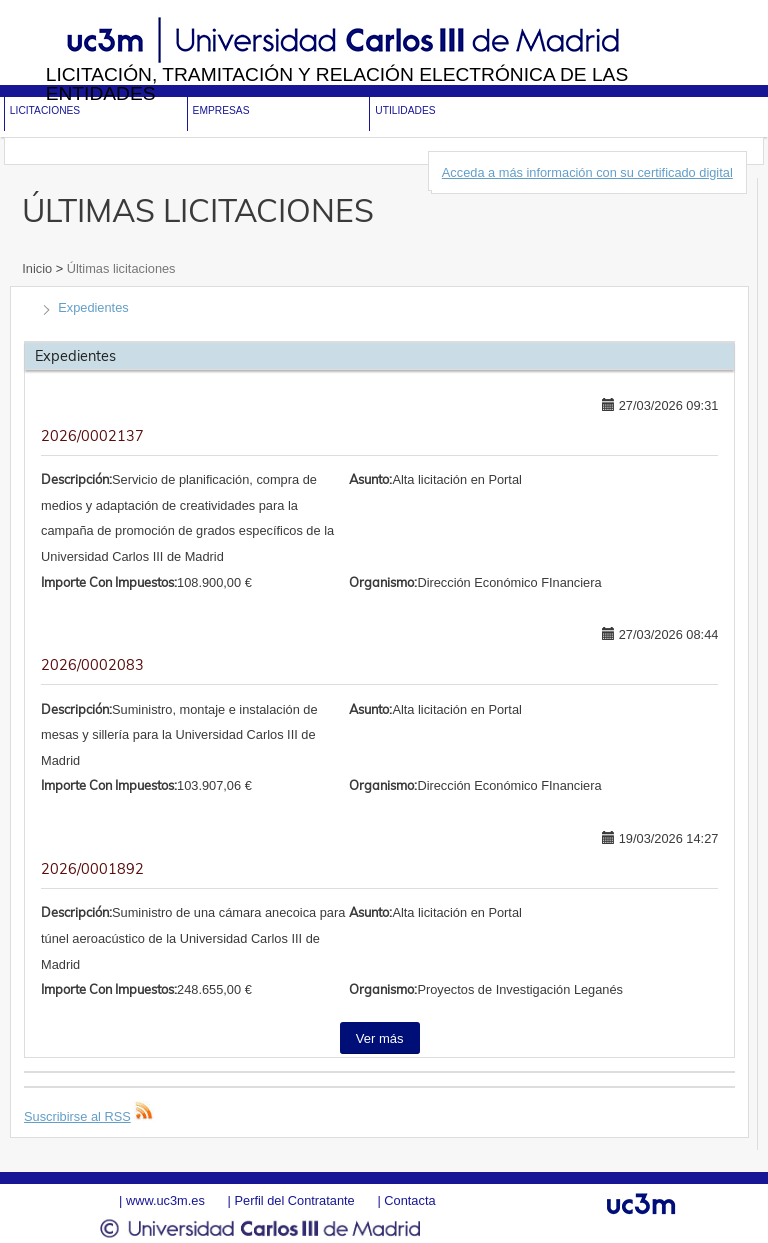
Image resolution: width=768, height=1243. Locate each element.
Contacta (409, 1200)
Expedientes (93, 307)
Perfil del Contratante (294, 1200)
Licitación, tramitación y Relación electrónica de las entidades (337, 84)
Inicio (38, 268)
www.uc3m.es (165, 1200)
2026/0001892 (92, 869)
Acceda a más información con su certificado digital (587, 172)
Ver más (380, 1038)
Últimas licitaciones (119, 268)
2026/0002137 (92, 436)
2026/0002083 (92, 665)
